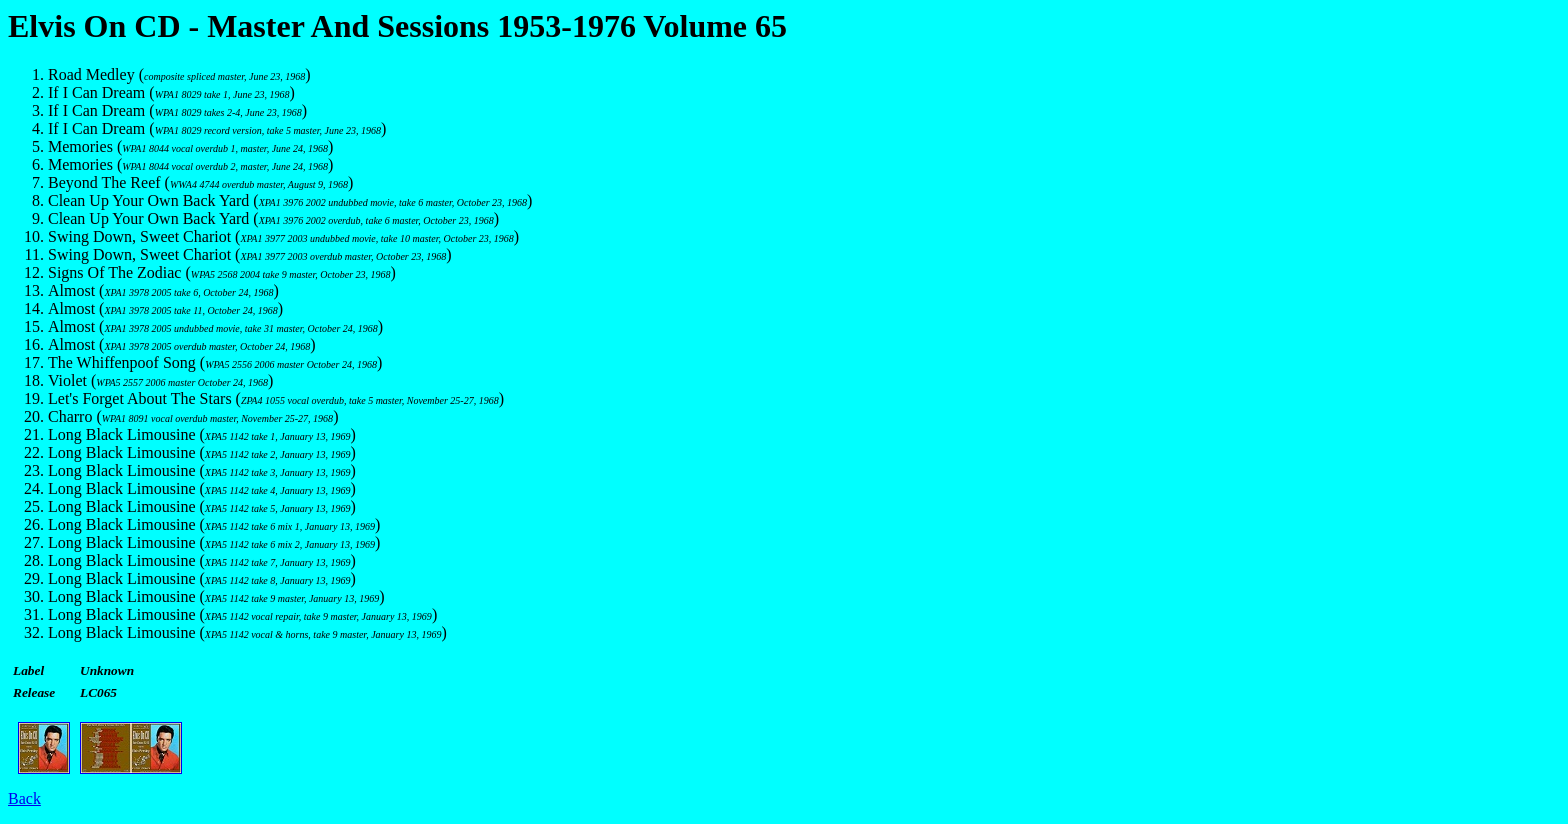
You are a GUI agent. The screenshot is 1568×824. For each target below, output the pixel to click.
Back (24, 798)
